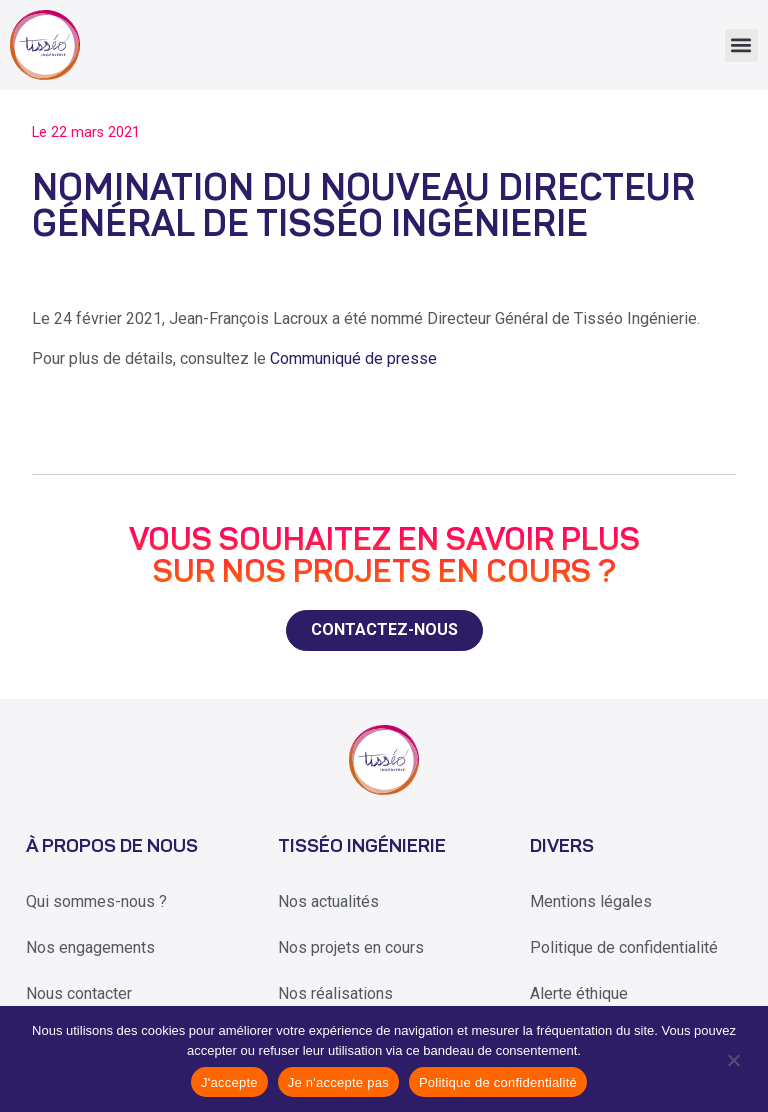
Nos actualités (328, 901)
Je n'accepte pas (338, 1082)
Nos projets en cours (351, 947)
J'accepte (229, 1082)
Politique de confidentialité (624, 947)
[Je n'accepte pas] (732, 1059)
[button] (741, 45)
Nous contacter (79, 993)
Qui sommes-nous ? (96, 901)
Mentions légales (591, 901)
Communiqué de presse (353, 358)
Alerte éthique (579, 993)
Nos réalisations (335, 993)
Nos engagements (90, 947)
